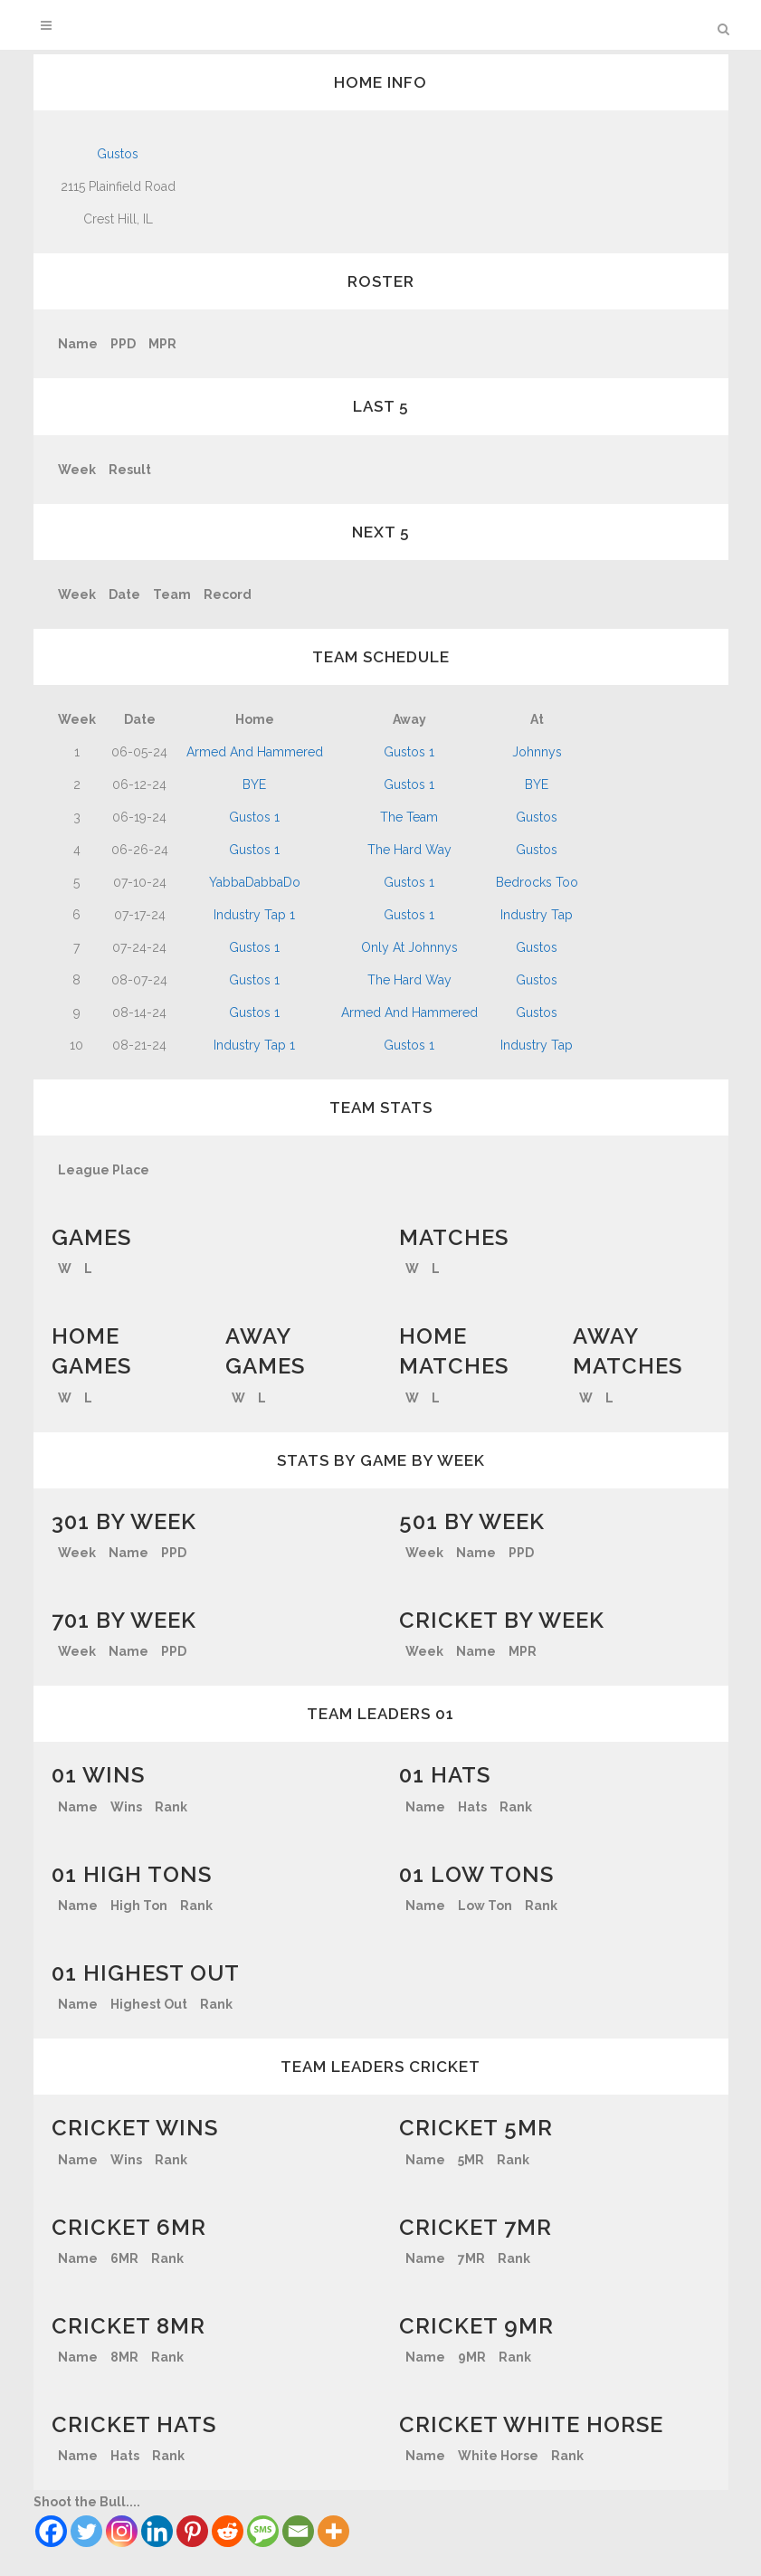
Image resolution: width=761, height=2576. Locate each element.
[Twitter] (86, 2531)
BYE (254, 784)
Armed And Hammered (254, 752)
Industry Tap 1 (254, 915)
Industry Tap (536, 915)
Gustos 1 (409, 752)
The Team (409, 817)
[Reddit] (227, 2531)
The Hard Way (409, 849)
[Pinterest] (192, 2531)
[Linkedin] (157, 2531)
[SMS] (263, 2531)
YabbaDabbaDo (254, 882)
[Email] (298, 2531)
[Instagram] (122, 2531)
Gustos (117, 154)
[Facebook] (51, 2531)
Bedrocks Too (537, 882)
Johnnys (537, 752)
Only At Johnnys (409, 947)
